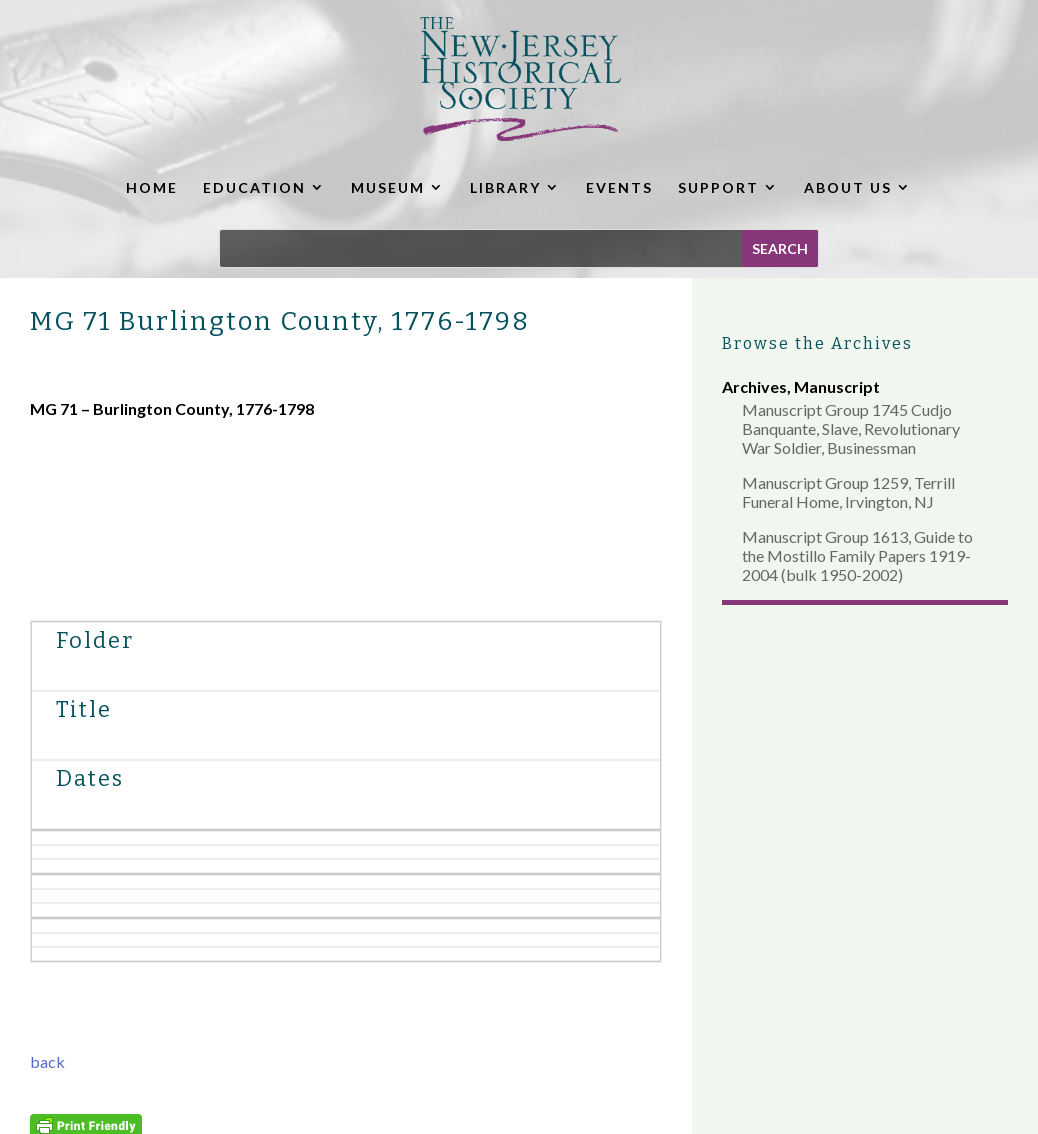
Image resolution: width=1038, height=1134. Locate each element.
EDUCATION (254, 187)
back (47, 1061)
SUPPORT (718, 187)
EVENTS (619, 187)
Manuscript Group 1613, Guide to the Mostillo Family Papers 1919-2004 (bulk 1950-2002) (857, 555)
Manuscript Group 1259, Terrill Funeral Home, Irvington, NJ (848, 492)
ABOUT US (848, 187)
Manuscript (837, 386)
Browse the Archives (817, 343)
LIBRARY (505, 187)
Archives (754, 386)
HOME (152, 187)
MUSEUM (388, 187)
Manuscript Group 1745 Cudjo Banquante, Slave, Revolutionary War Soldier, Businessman (851, 428)
